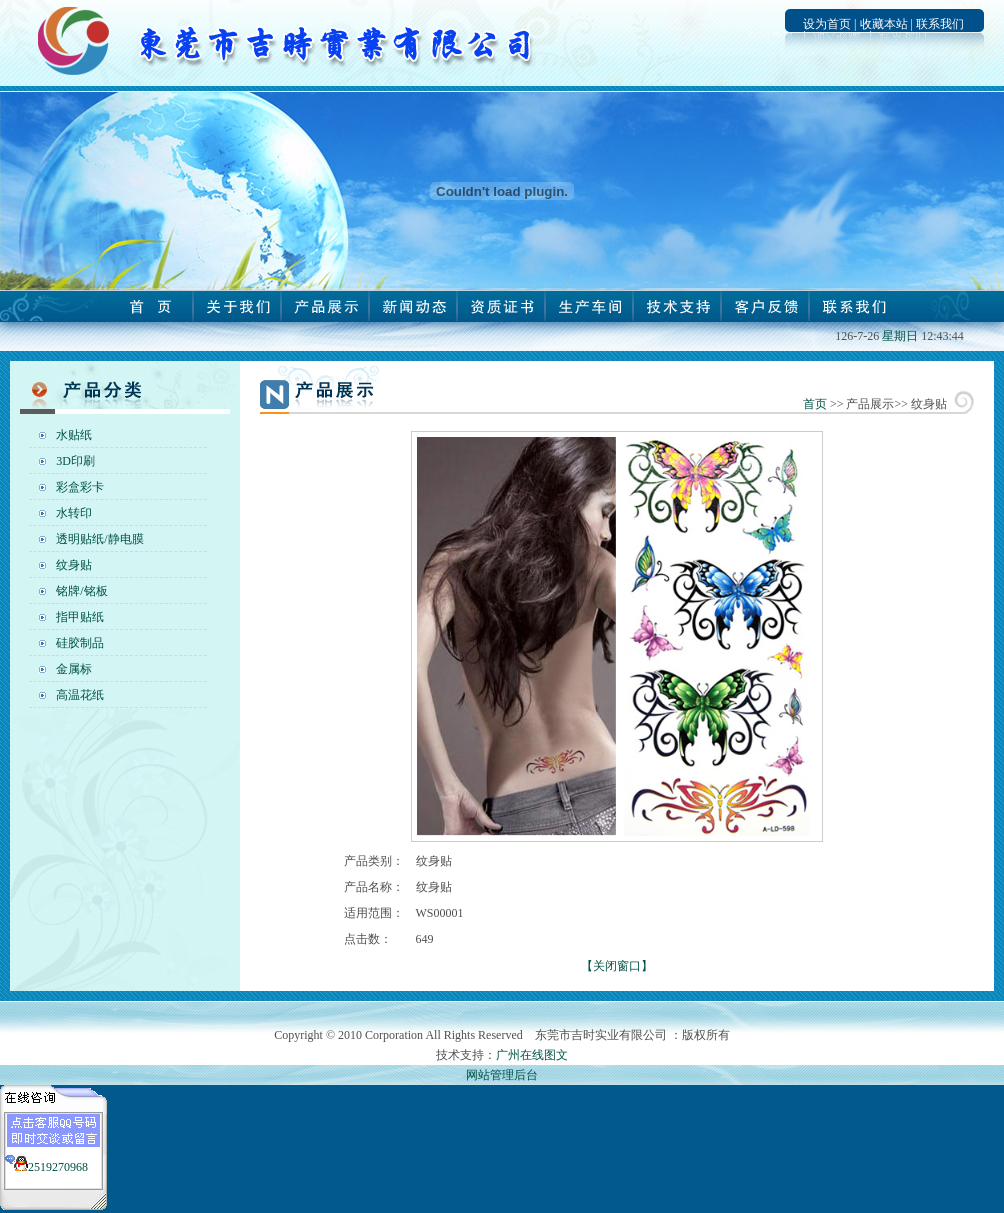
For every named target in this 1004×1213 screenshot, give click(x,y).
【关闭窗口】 (617, 966)
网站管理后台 (502, 1075)
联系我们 (940, 24)
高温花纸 (80, 695)
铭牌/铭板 (81, 591)
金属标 (74, 669)
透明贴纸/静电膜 (99, 539)
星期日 (900, 336)
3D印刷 (75, 461)
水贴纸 (74, 435)
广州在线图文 (532, 1055)
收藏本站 (884, 24)
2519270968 (58, 1167)
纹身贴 (74, 565)
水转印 (74, 513)
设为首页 (827, 24)
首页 (815, 404)
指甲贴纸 (80, 617)
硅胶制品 (80, 643)
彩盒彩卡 (80, 487)
